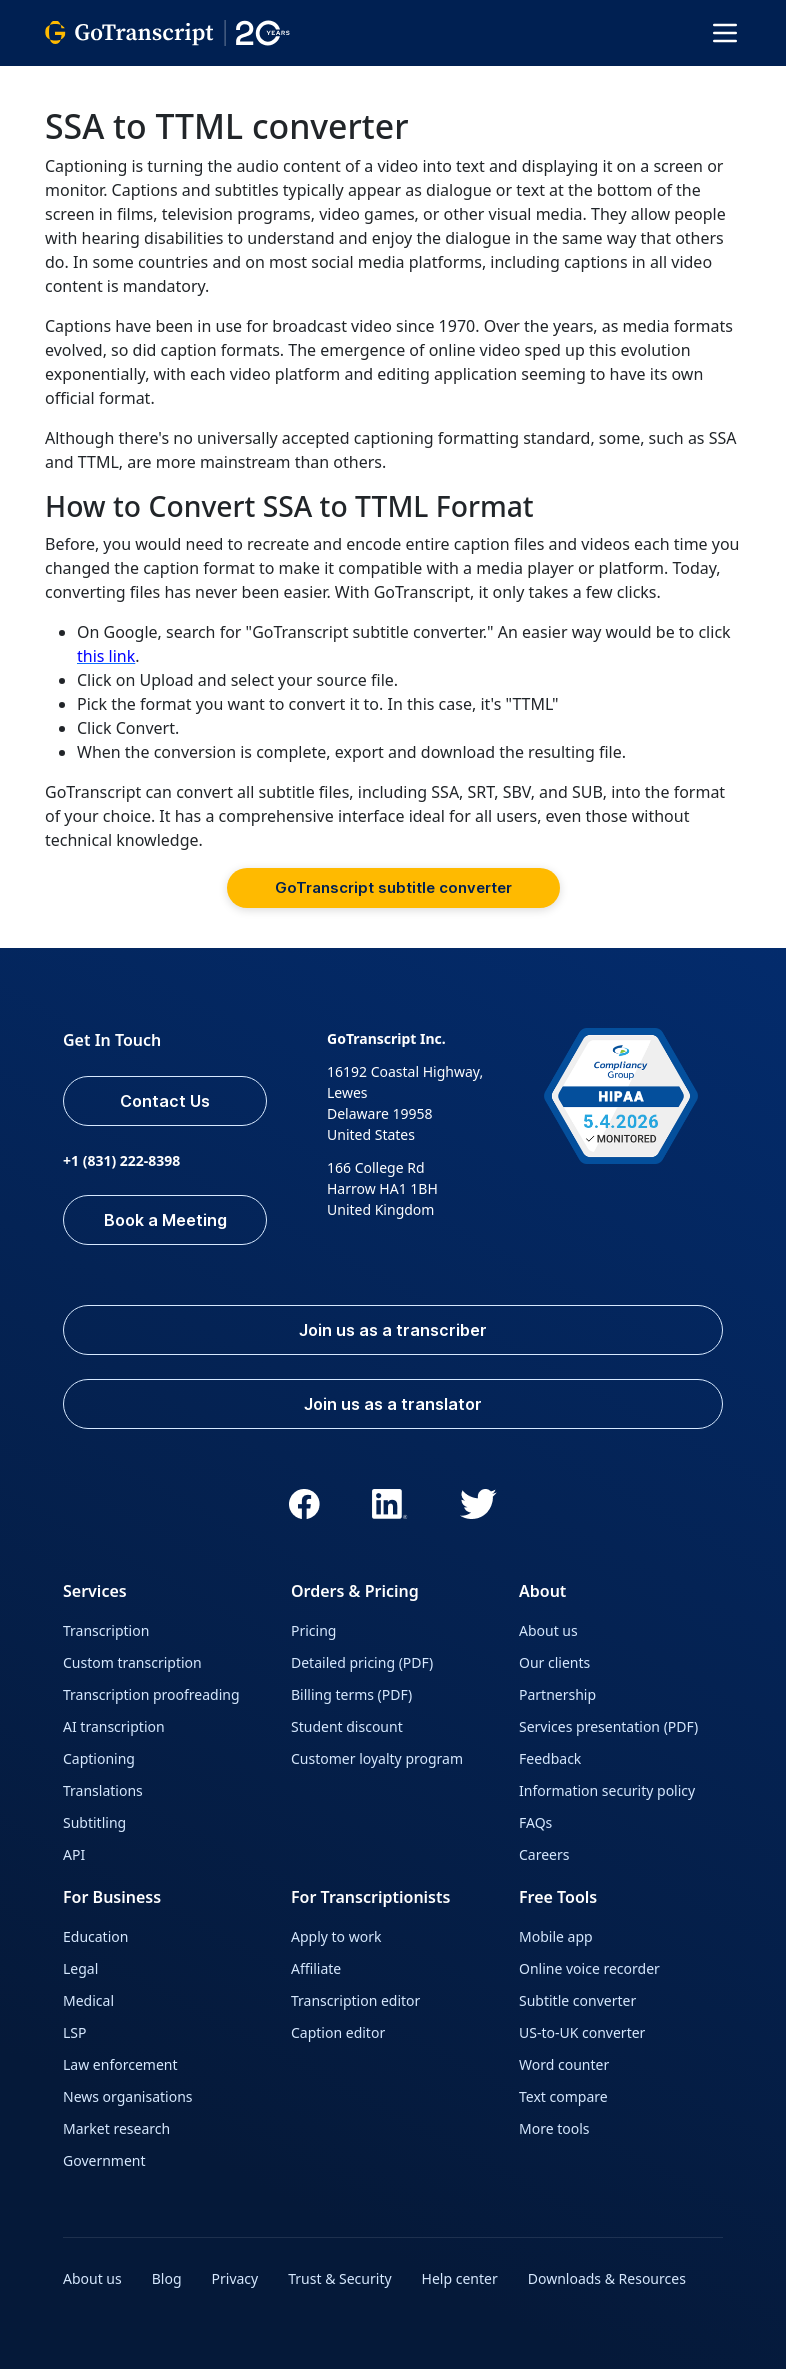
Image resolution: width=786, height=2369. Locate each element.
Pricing (313, 1630)
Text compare (563, 2096)
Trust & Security (339, 2278)
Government (104, 2160)
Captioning (99, 1758)
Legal (80, 1968)
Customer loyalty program (377, 1758)
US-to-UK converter (582, 2032)
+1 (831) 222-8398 (121, 1160)
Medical (88, 2000)
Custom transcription (132, 1662)
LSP (75, 2032)
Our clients (554, 1662)
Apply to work (336, 1936)
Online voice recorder (589, 1968)
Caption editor (338, 2032)
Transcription (106, 1630)
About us (548, 1630)
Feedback (550, 1758)
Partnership (557, 1694)
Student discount (347, 1726)
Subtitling (94, 1822)
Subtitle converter (577, 2000)
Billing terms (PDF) (351, 1694)
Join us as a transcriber (393, 1330)
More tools (554, 2128)
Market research (116, 2128)
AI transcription (114, 1726)
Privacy (235, 2278)
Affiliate (316, 1968)
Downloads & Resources (607, 2278)
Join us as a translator (393, 1404)
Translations (103, 1790)
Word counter (564, 2064)
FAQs (535, 1822)
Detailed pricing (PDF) (362, 1662)
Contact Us (165, 1101)
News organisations (128, 2096)
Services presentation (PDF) (608, 1726)
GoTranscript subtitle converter (393, 887)
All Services (194, 80)
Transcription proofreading (151, 1694)
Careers (544, 1854)
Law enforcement (120, 2064)
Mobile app (556, 1936)
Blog (167, 2278)
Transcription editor (355, 2000)
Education (95, 1936)
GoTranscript (88, 80)
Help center (460, 2278)
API (74, 1854)
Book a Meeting (165, 1220)
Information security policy (607, 1790)
